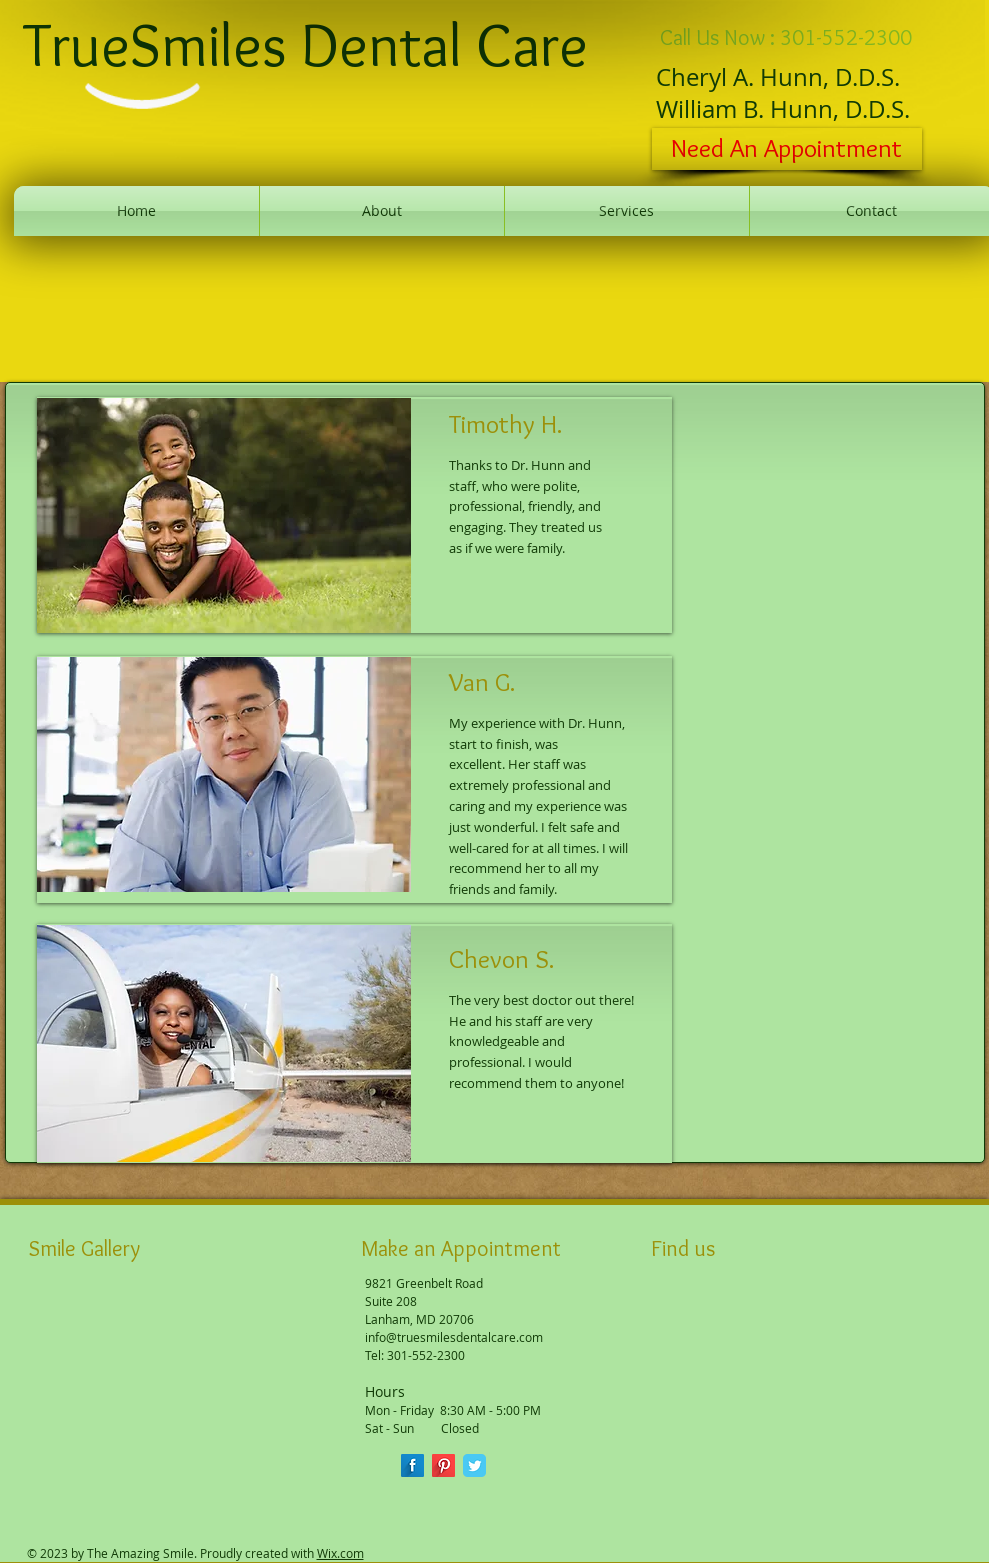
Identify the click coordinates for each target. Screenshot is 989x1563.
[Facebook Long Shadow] (412, 1465)
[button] (63, 1330)
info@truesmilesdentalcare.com (454, 1337)
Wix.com (340, 1553)
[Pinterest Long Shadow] (443, 1465)
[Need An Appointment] (787, 149)
